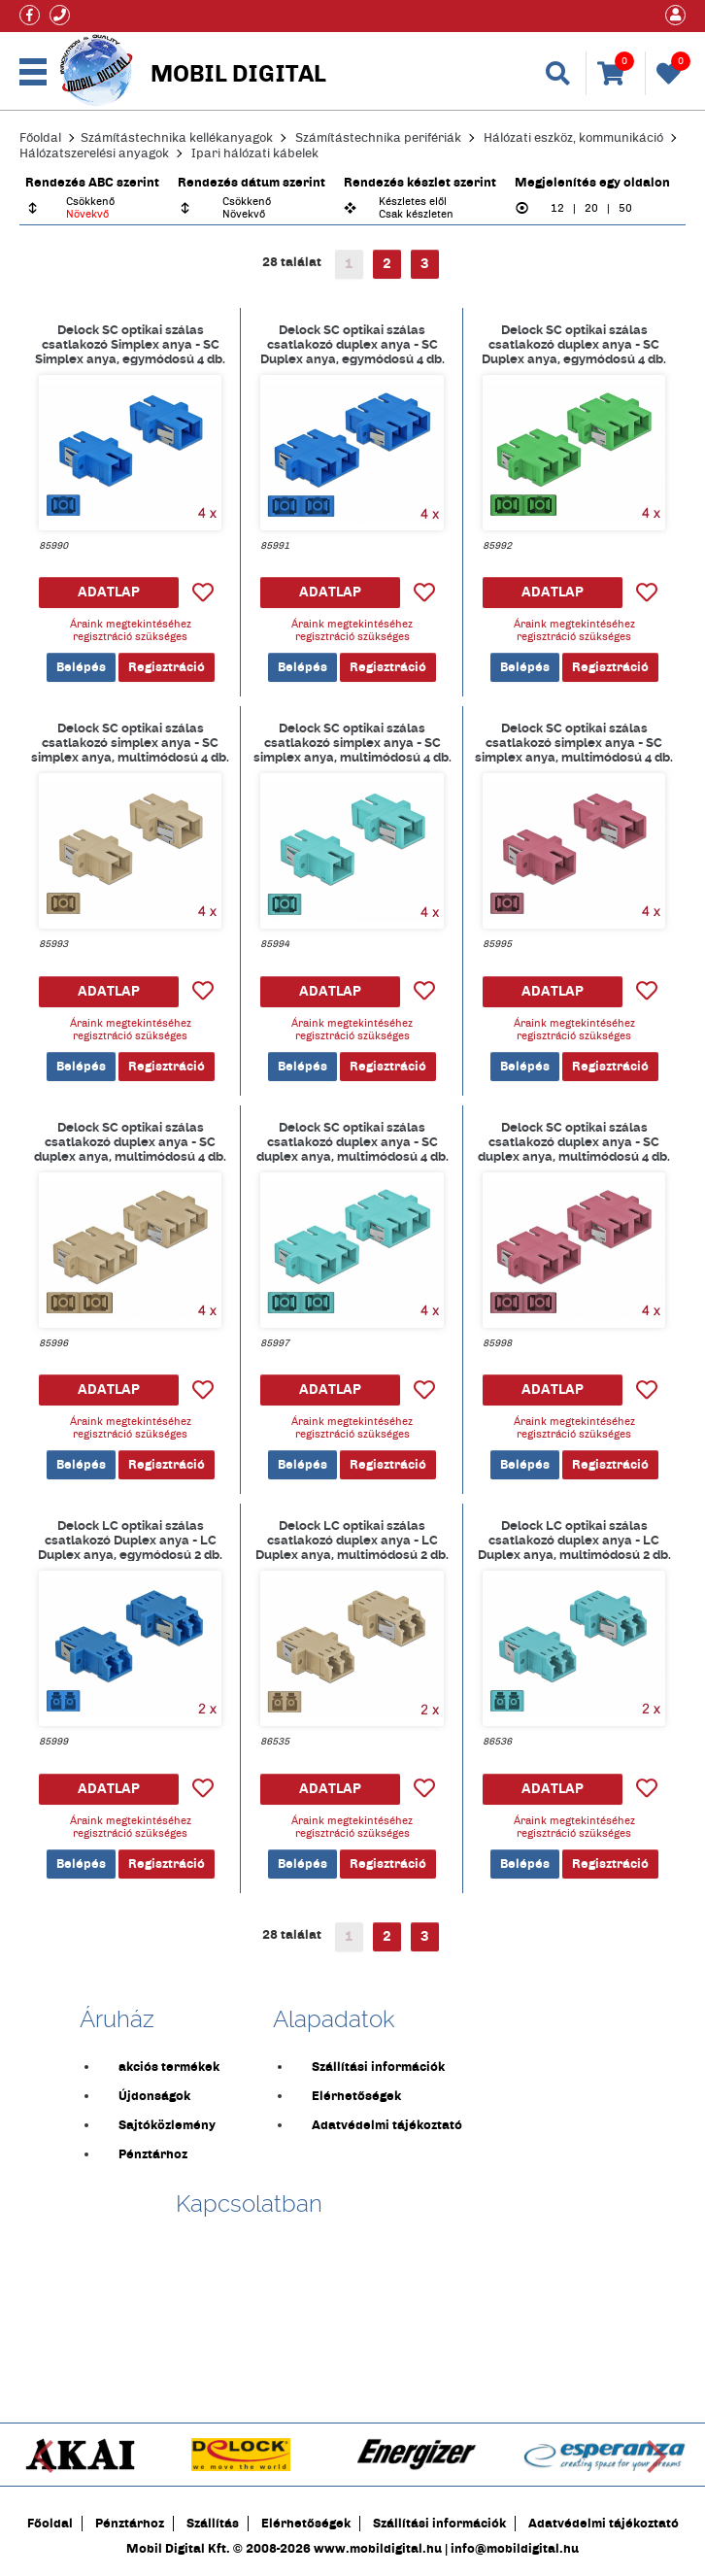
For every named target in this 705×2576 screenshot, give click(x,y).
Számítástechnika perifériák (378, 138)
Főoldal (40, 138)
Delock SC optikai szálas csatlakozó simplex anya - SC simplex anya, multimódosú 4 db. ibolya (574, 742)
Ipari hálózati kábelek (255, 153)
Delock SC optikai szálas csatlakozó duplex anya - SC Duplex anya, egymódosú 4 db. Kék (352, 343)
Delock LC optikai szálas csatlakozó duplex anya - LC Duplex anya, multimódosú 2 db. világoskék (574, 1539)
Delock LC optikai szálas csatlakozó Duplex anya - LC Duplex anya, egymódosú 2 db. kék (130, 1539)
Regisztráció (166, 667)
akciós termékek (168, 2067)
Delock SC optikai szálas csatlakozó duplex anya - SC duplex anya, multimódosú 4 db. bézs (130, 1141)
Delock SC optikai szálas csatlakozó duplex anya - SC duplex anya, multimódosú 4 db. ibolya (574, 1141)
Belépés (81, 667)
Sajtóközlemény (167, 2125)
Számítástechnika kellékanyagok (177, 138)
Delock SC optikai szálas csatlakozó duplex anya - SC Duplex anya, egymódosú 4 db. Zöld (574, 343)
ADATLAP (109, 592)
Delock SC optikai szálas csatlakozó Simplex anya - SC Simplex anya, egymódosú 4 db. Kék (130, 343)
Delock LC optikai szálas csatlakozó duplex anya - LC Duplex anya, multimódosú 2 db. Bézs (352, 1539)
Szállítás (212, 2523)
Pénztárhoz (152, 2154)
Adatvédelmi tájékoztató (387, 2125)
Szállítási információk (378, 2067)
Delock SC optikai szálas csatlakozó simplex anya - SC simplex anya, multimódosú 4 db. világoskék (352, 742)
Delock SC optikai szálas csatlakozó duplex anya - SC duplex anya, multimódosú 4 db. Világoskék (352, 1141)
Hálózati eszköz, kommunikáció (573, 138)
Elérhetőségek (356, 2096)
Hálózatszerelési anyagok (94, 153)
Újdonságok (154, 2096)
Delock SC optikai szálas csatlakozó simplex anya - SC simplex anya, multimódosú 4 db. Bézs (130, 742)
